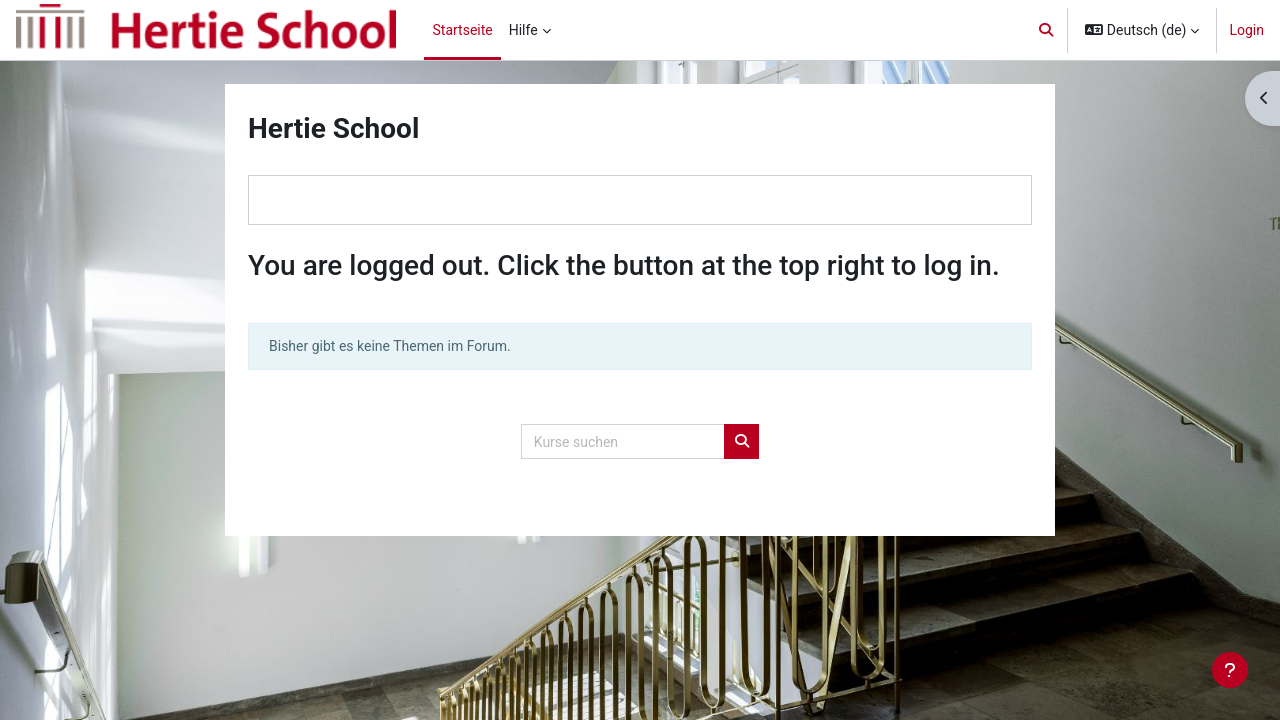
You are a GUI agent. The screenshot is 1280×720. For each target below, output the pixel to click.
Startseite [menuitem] (462, 30)
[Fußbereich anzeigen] (1230, 670)
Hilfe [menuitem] (523, 30)
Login (1246, 30)
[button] (1046, 30)
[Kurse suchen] (623, 441)
